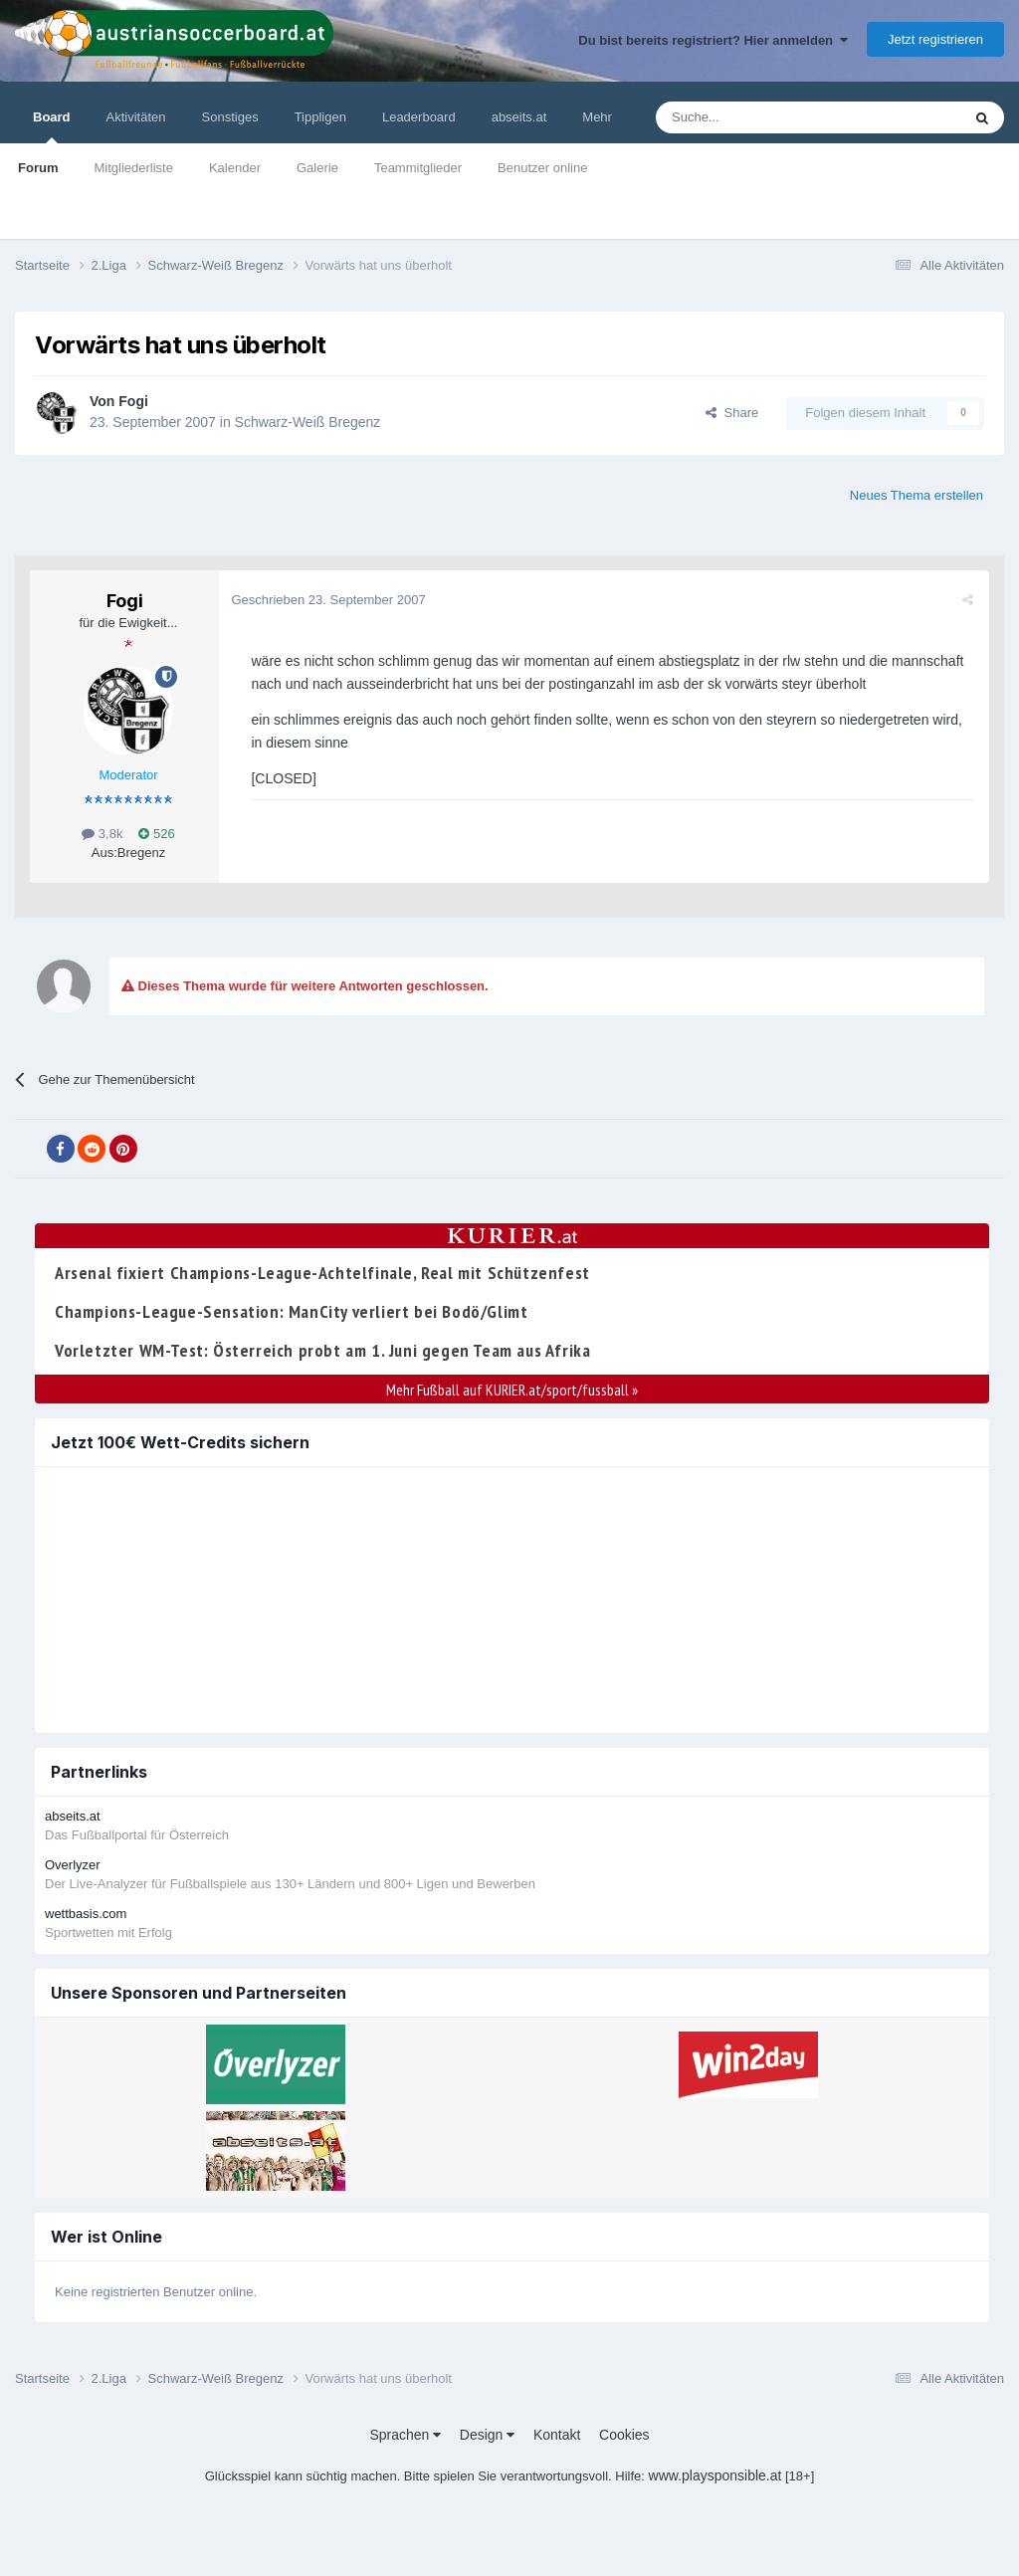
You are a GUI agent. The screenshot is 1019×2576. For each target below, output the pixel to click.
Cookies (624, 2435)
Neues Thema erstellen (916, 495)
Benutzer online (542, 167)
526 (156, 833)
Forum (38, 167)
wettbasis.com (85, 1913)
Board (52, 126)
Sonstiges (230, 116)
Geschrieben (331, 599)
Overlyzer (73, 1864)
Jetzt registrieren (935, 39)
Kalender (235, 167)
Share (732, 412)
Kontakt (556, 2435)
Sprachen (405, 2435)
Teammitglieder (418, 167)
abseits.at (519, 116)
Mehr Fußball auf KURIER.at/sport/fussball (512, 1389)
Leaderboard (419, 116)
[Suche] (762, 117)
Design (487, 2435)
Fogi (133, 401)
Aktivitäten (136, 116)
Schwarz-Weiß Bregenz (308, 422)
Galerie (317, 167)
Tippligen (320, 116)
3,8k (102, 833)
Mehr (597, 116)
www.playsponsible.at (715, 2475)
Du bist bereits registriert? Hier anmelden (713, 40)
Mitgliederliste (133, 167)
